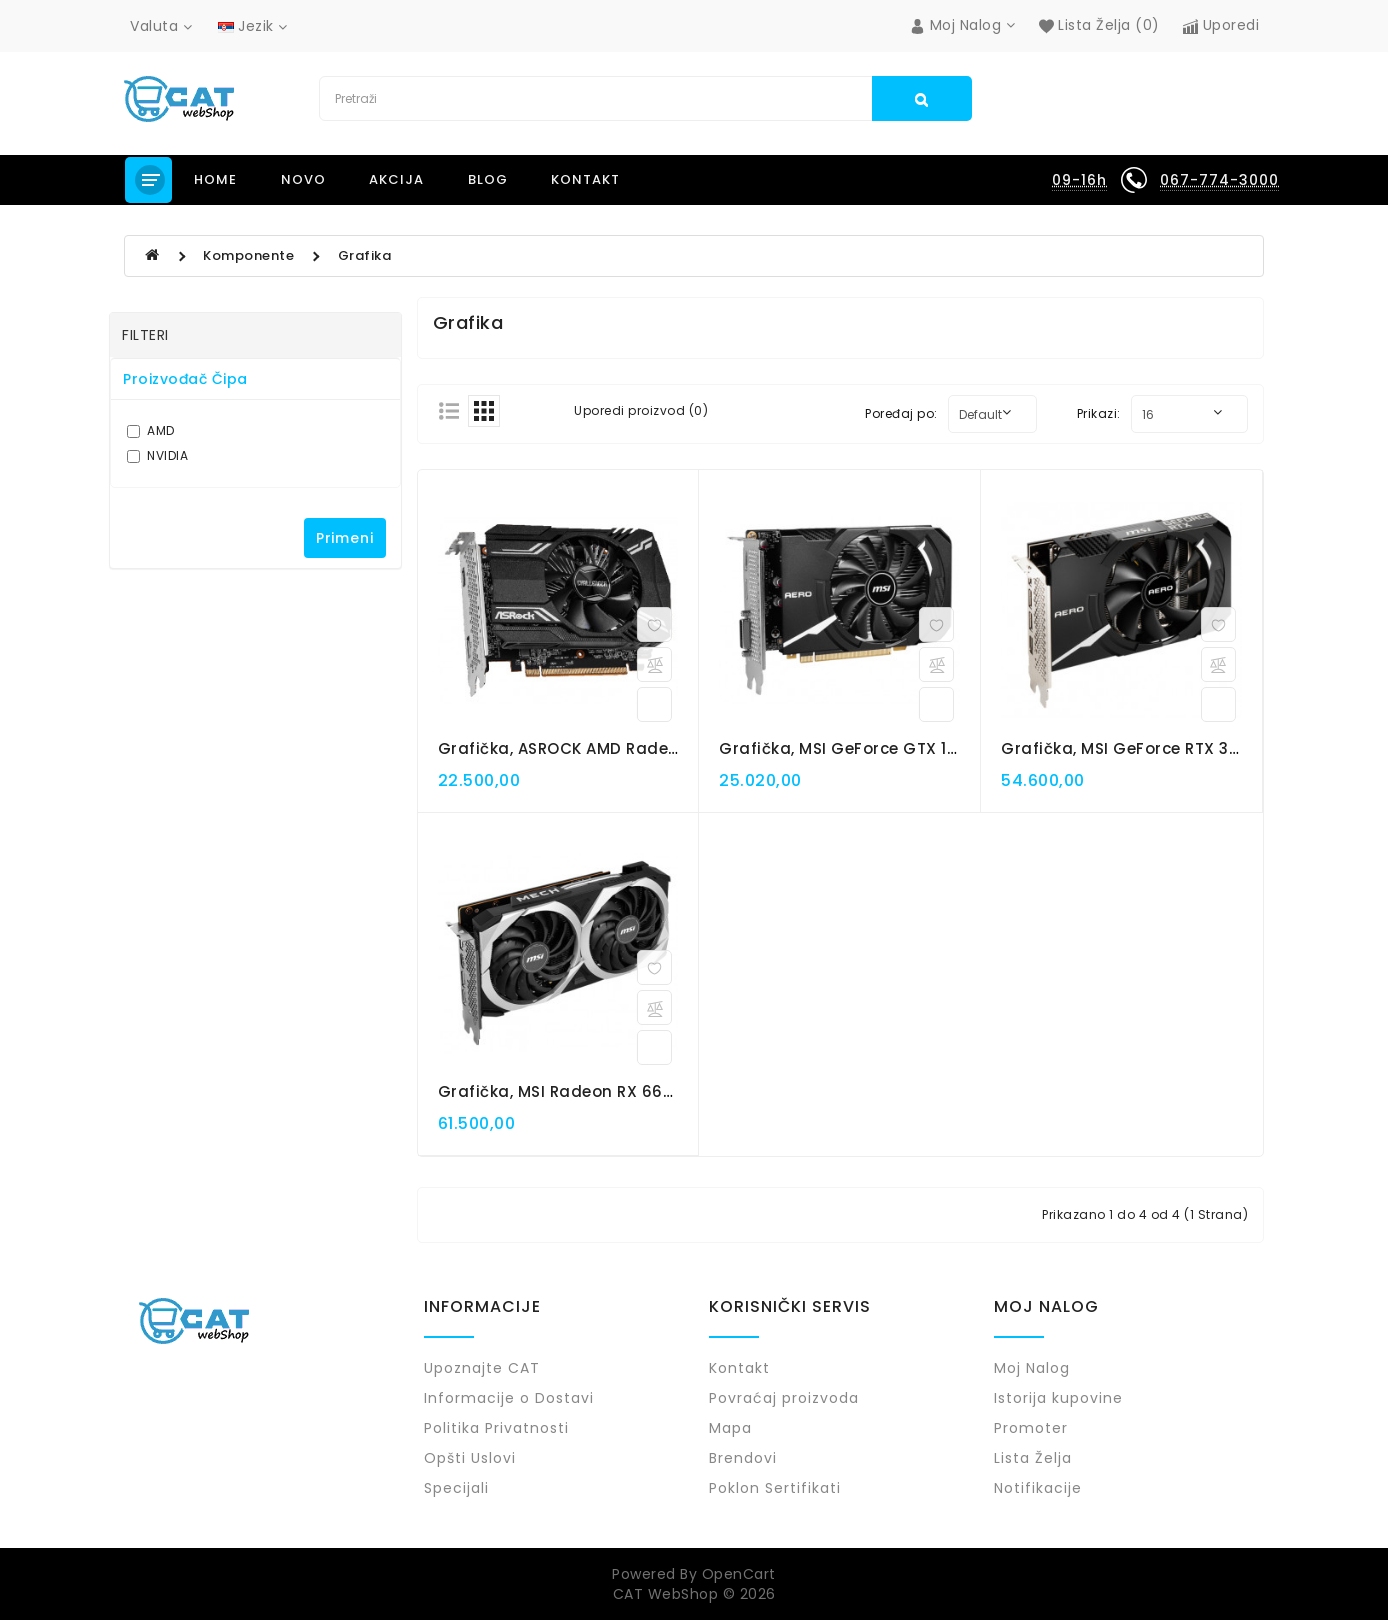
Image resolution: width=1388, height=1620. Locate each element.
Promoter (1031, 1428)
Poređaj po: (901, 413)
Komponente (248, 255)
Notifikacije (1038, 1488)
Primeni (345, 538)
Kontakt (585, 179)
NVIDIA (157, 455)
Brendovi (743, 1458)
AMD (151, 430)
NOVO (303, 179)
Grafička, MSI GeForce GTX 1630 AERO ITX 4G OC (915, 748)
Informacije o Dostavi (509, 1398)
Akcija (396, 179)
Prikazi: (1099, 413)
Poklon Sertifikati (775, 1488)
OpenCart (739, 1574)
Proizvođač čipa (185, 379)
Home (215, 179)
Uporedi (1221, 25)
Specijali (456, 1488)
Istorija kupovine (1058, 1398)
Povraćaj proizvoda (784, 1398)
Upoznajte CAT (482, 1368)
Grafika (365, 255)
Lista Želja (1033, 1458)
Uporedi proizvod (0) (641, 410)
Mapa (730, 1428)
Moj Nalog (1032, 1368)
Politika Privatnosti (496, 1428)
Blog (488, 179)
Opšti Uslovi (470, 1458)
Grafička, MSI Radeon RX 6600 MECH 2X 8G (612, 1091)
